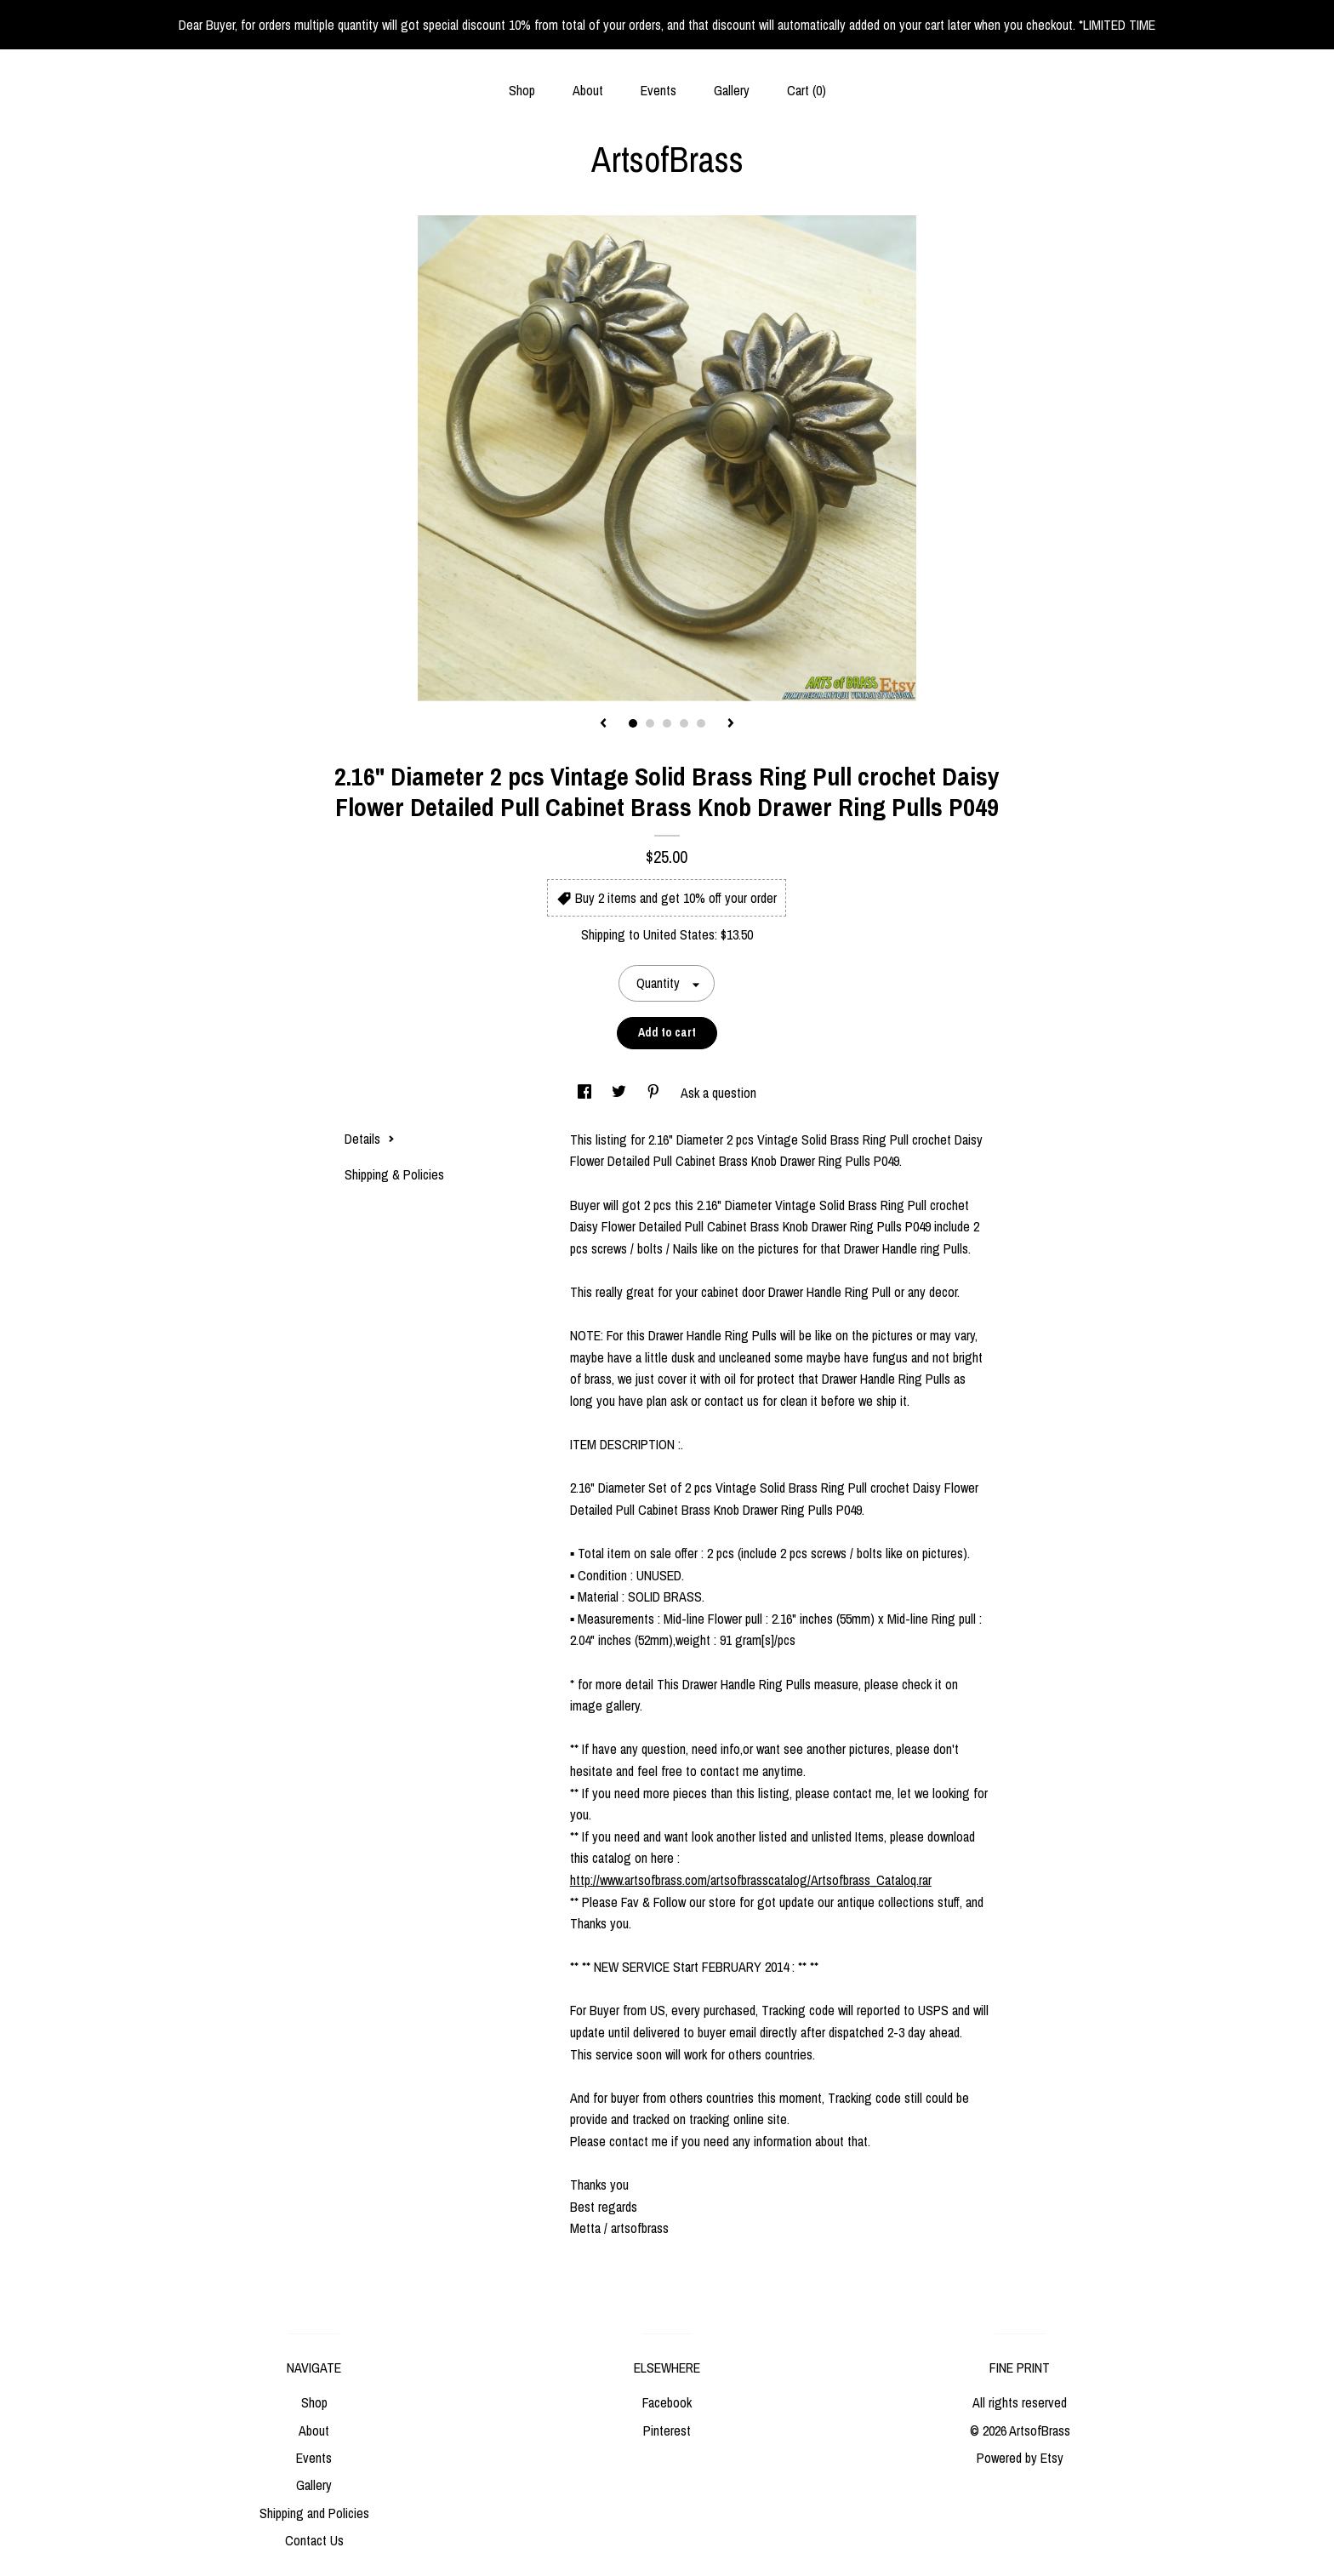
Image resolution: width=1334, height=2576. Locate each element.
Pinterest (667, 2430)
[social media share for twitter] (621, 1092)
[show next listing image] (731, 724)
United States (679, 934)
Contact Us (314, 2540)
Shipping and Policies (314, 2513)
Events (658, 90)
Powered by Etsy (1020, 2457)
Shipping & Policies (394, 1174)
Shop (522, 90)
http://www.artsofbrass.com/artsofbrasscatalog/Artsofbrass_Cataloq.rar (751, 1880)
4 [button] (684, 723)
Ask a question (718, 1092)
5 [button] (701, 723)
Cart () (806, 90)
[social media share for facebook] (586, 1092)
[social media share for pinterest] (655, 1092)
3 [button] (667, 723)
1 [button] (633, 723)
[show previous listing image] (603, 724)
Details (370, 1138)
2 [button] (650, 723)
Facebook (667, 2402)
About (588, 90)
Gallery (732, 90)
